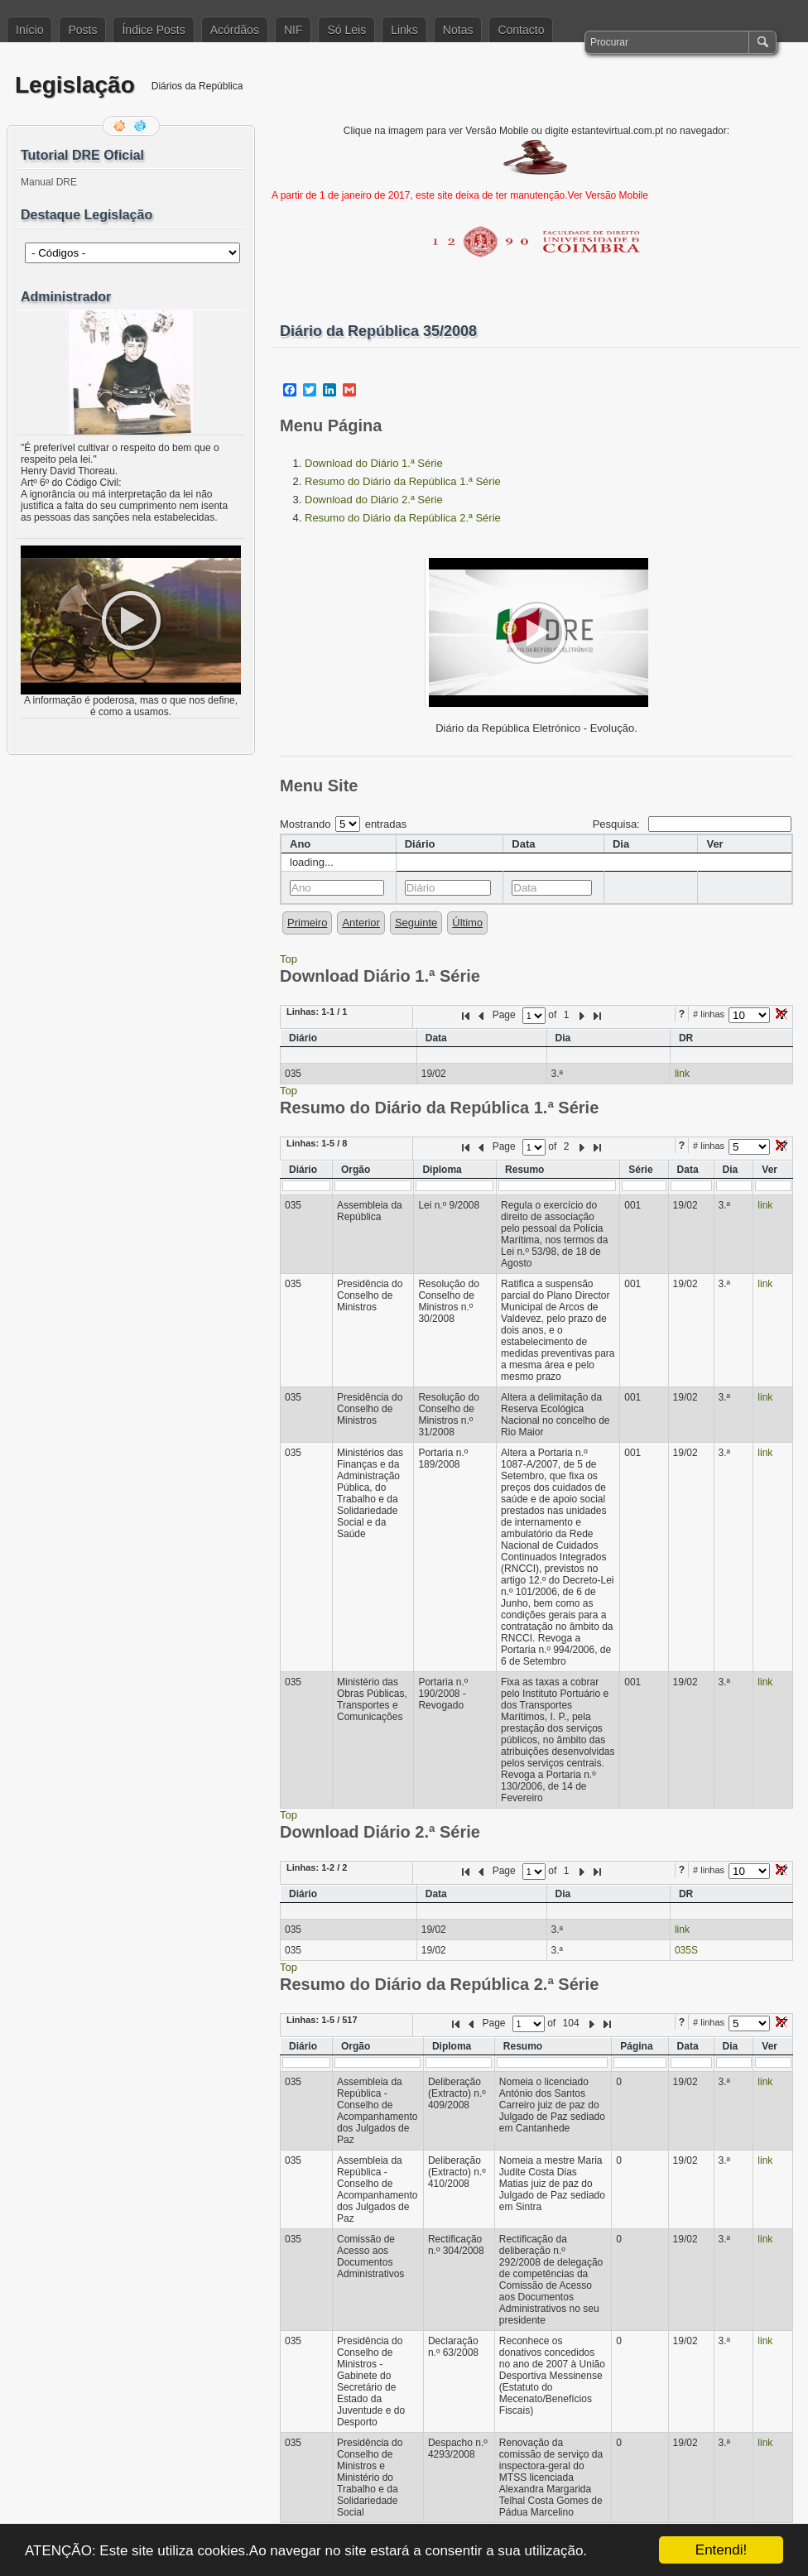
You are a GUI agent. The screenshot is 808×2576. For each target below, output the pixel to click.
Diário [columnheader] (420, 844)
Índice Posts (153, 29)
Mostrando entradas (343, 824)
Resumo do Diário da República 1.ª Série (403, 481)
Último (467, 922)
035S (686, 1950)
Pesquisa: (692, 824)
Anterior (361, 922)
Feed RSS (121, 126)
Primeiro (307, 922)
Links (404, 29)
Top (288, 959)
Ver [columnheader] (714, 844)
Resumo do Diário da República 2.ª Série (403, 518)
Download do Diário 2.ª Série (374, 499)
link (682, 1073)
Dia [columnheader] (621, 844)
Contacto (521, 29)
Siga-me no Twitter (141, 126)
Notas (458, 29)
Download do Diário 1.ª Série (374, 463)
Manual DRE (49, 182)
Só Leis (346, 29)
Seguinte (416, 922)
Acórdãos (234, 29)
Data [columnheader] (523, 844)
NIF (293, 29)
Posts (82, 29)
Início (29, 29)
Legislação (75, 85)
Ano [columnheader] (300, 844)
